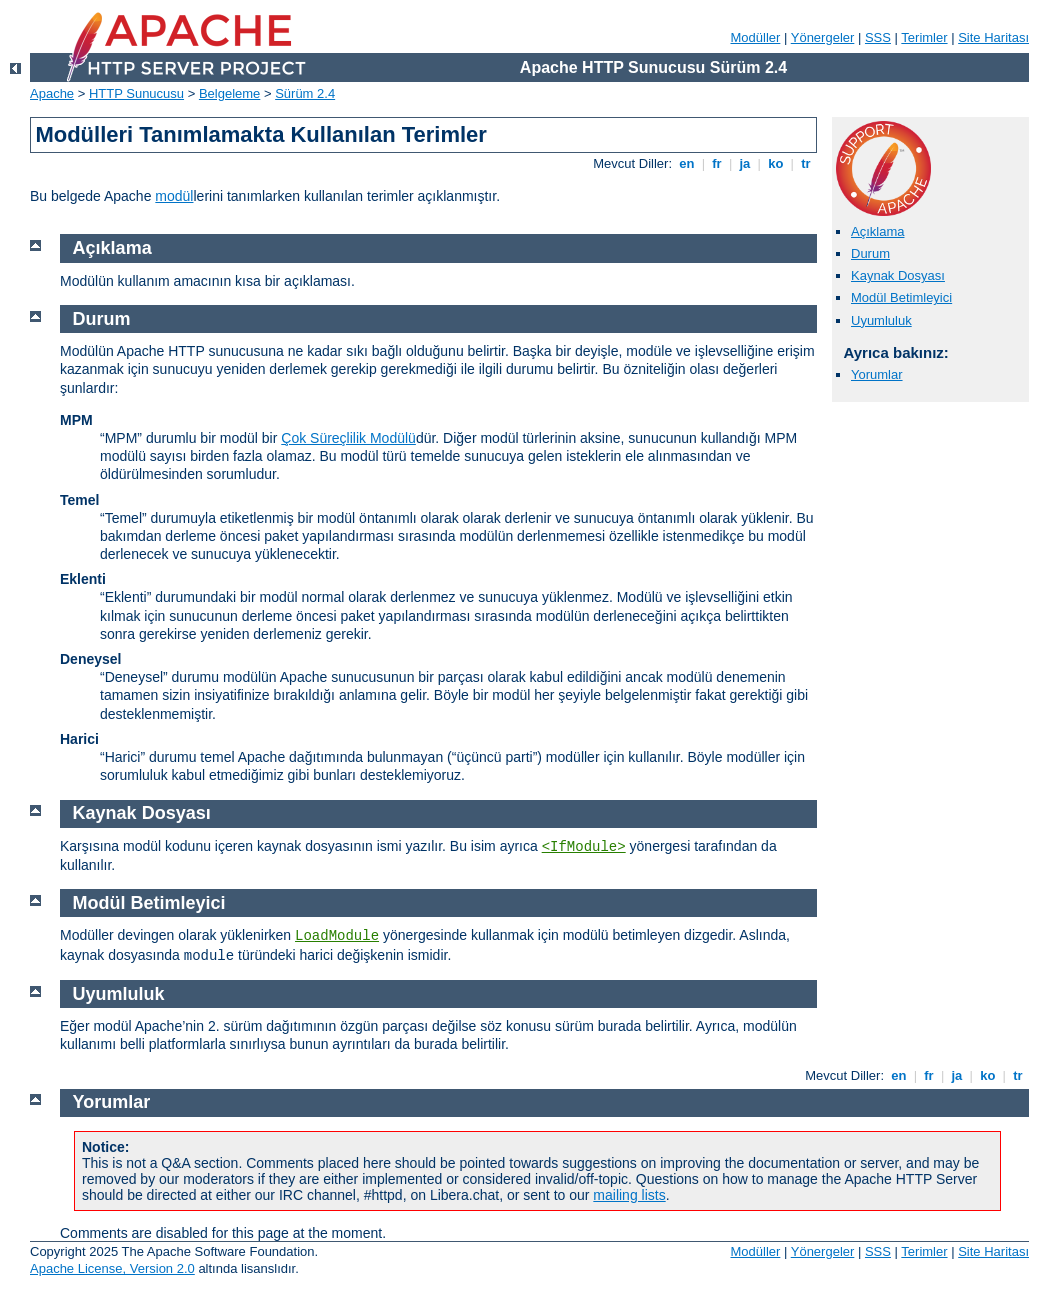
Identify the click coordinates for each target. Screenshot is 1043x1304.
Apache (52, 93)
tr (806, 163)
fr (717, 163)
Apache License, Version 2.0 (112, 1268)
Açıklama (877, 231)
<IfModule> (584, 847)
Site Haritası (993, 37)
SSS (878, 37)
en (687, 163)
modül (174, 196)
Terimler (924, 37)
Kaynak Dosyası (898, 275)
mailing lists (629, 1195)
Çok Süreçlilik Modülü (348, 438)
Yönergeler (823, 37)
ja (745, 163)
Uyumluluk (881, 320)
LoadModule (337, 936)
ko (776, 163)
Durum (870, 253)
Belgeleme (229, 93)
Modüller (756, 37)
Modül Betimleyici (901, 297)
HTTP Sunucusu (136, 93)
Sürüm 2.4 (305, 93)
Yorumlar (877, 374)
